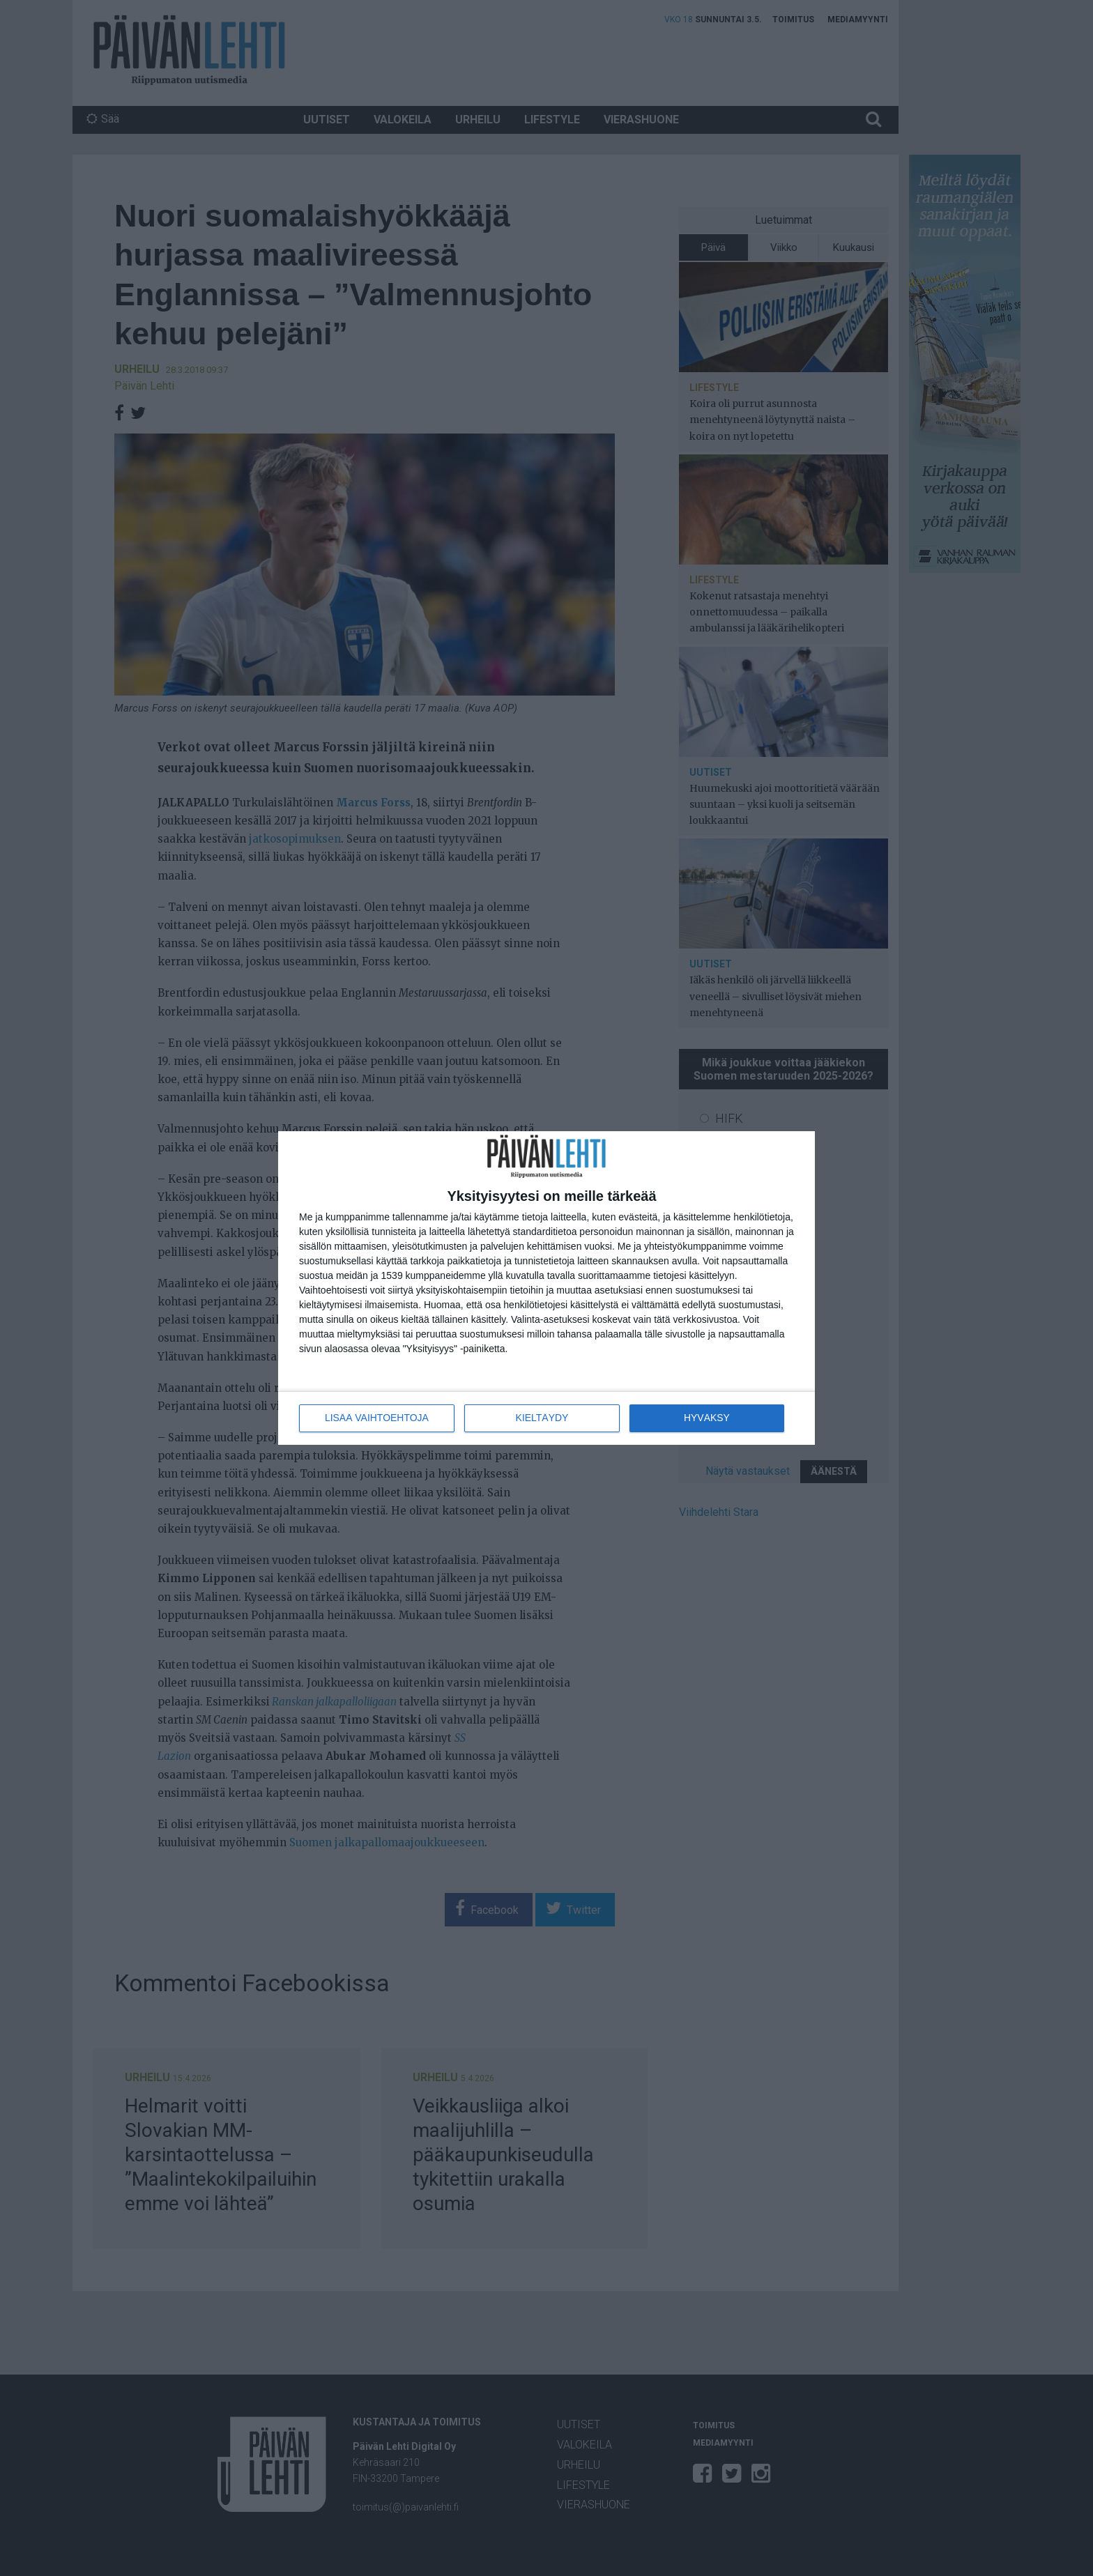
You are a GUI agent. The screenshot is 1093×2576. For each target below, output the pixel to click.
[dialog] (546, 1288)
